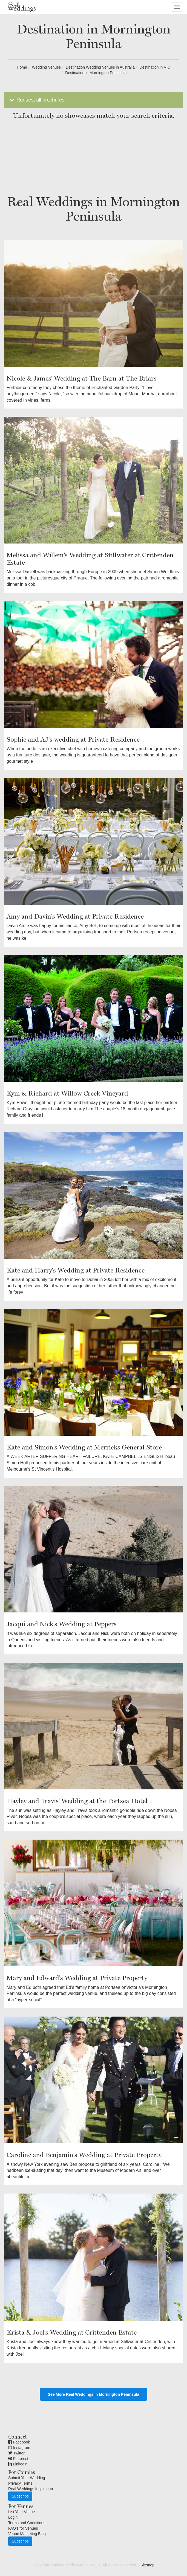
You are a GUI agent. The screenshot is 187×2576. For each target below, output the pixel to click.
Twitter (16, 2453)
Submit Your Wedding (26, 2478)
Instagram (19, 2447)
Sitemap (147, 2565)
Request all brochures (36, 100)
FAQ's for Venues (23, 2528)
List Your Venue (21, 2512)
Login (13, 2517)
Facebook (19, 2442)
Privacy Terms (20, 2483)
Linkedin (17, 2464)
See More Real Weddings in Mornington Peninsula (93, 2394)
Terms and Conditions (26, 2523)
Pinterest (18, 2458)
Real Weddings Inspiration (30, 2489)
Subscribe (20, 2496)
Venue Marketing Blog (27, 2534)
